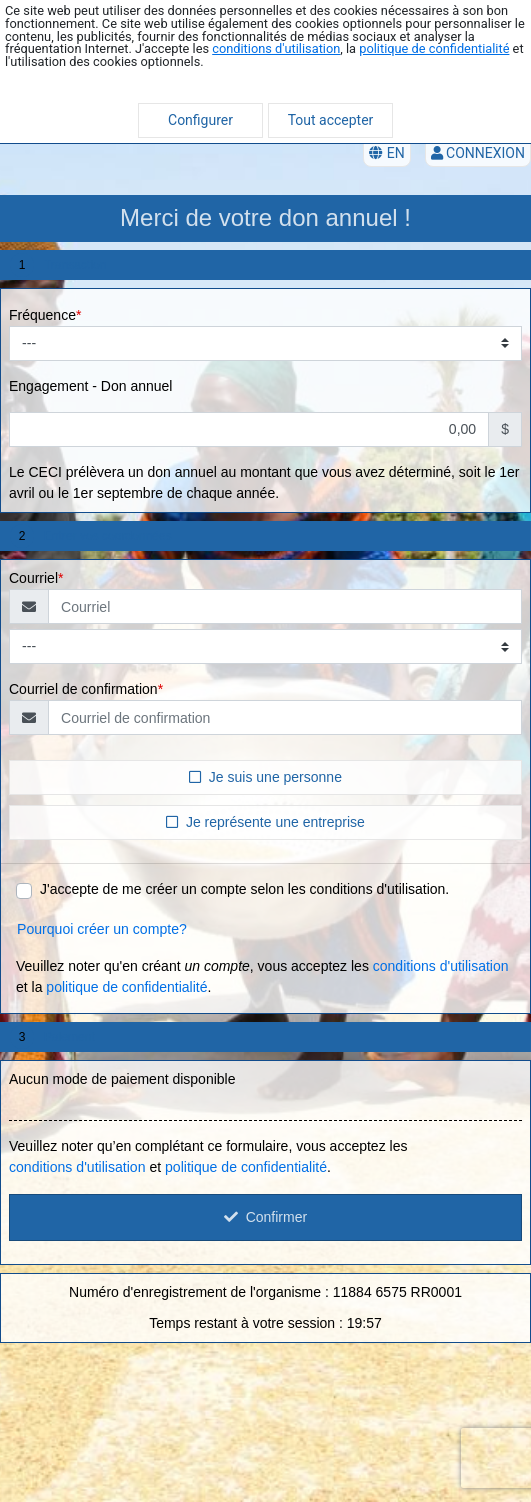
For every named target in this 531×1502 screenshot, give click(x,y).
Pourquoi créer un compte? (102, 929)
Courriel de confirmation (83, 689)
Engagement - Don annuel (90, 386)
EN (386, 153)
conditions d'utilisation (276, 48)
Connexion (478, 153)
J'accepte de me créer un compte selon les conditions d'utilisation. (244, 889)
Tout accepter (331, 120)
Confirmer (265, 1217)
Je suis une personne (265, 776)
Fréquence (42, 315)
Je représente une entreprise (265, 821)
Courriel (33, 578)
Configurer (200, 120)
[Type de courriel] (265, 646)
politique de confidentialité (434, 48)
